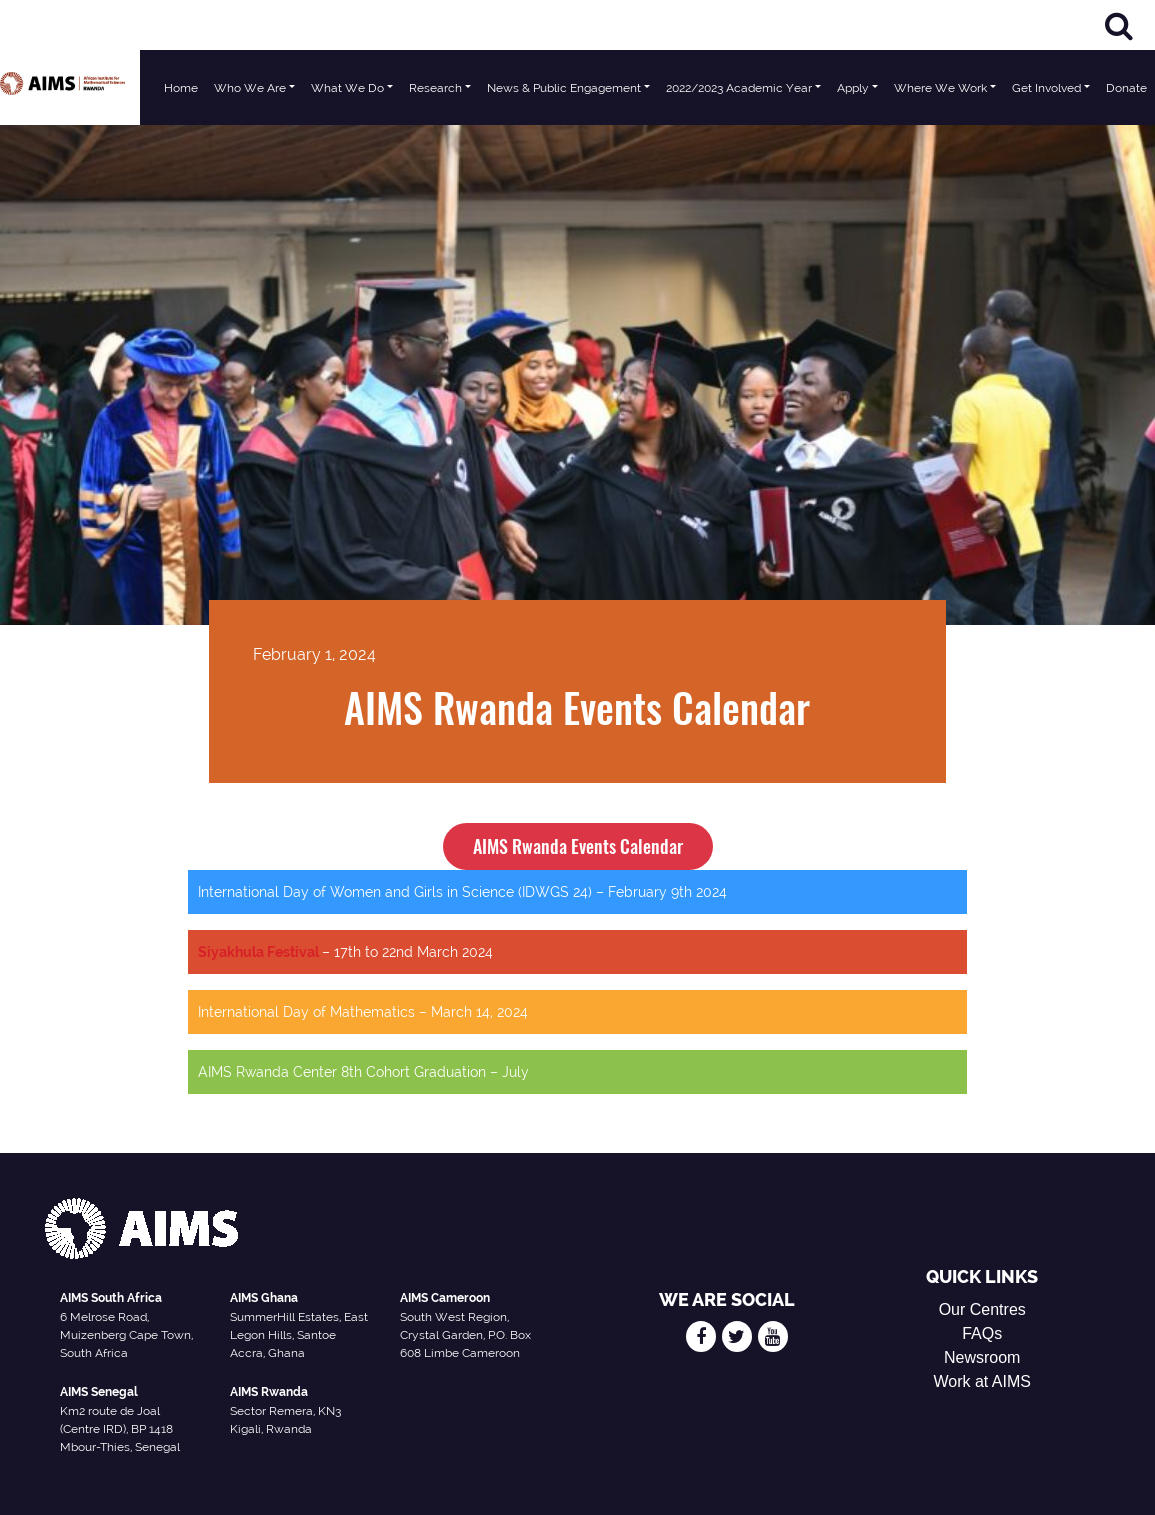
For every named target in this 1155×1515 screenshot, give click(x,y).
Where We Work (940, 88)
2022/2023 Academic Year (739, 88)
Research (435, 88)
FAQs (982, 1333)
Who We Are (250, 88)
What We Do (347, 88)
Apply (853, 88)
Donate (1126, 88)
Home (181, 88)
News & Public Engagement (564, 88)
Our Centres (982, 1309)
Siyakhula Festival (260, 952)
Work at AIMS (982, 1381)
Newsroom (982, 1357)
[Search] (1119, 25)
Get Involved (1046, 88)
